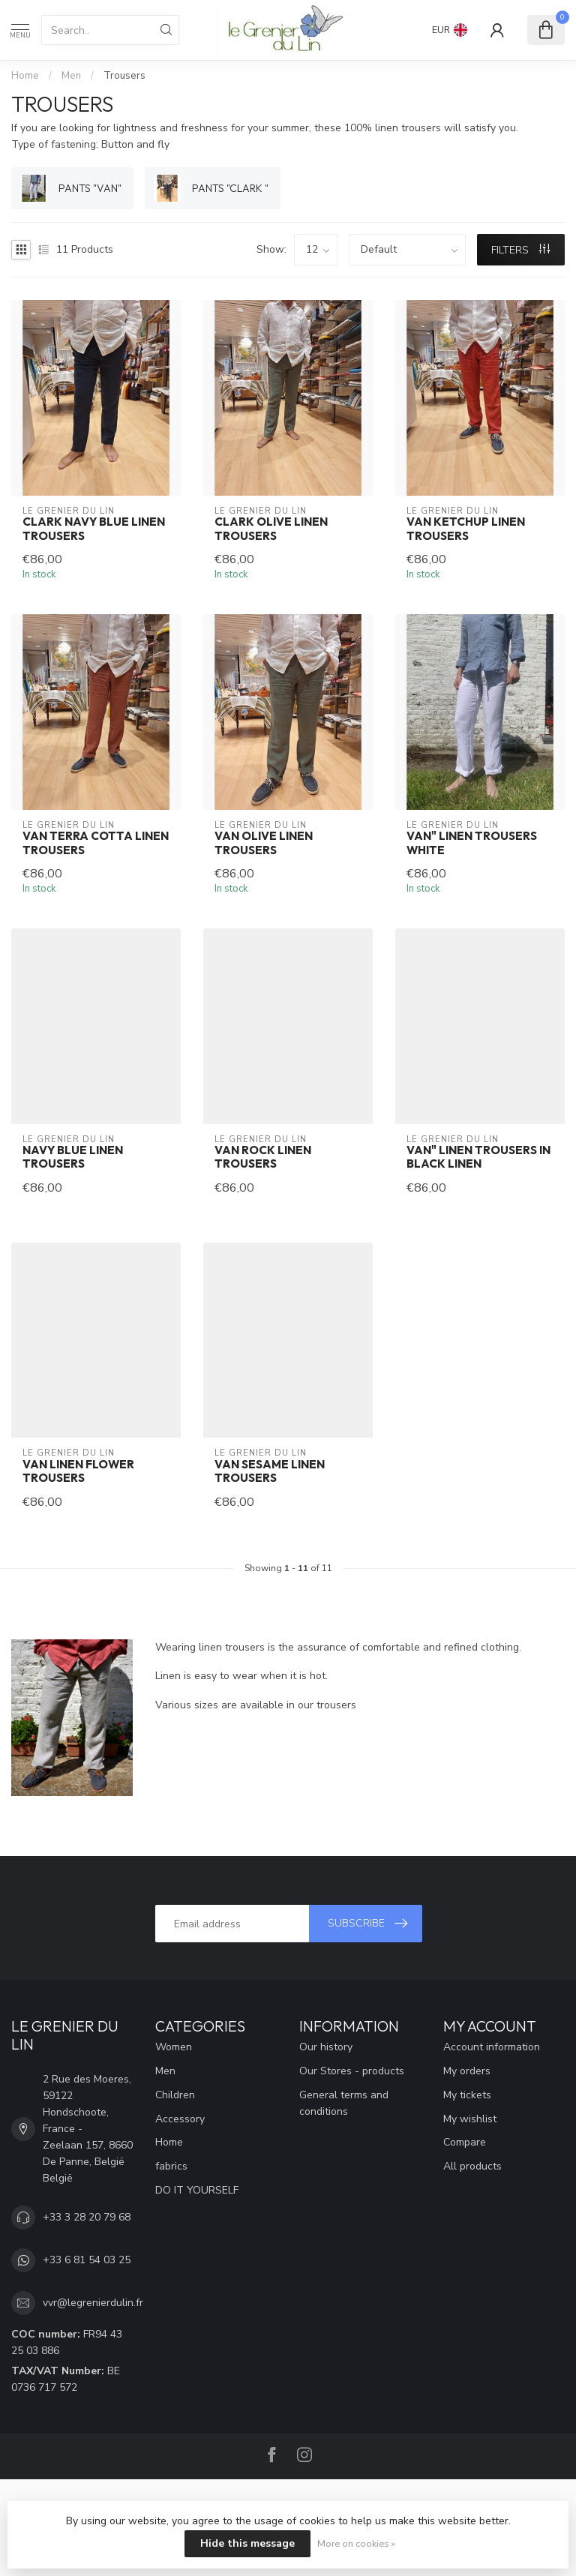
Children (175, 2095)
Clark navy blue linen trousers (93, 528)
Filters (520, 250)
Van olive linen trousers (263, 842)
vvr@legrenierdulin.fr (93, 2303)
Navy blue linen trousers (72, 1157)
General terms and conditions (343, 2103)
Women (173, 2047)
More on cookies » (356, 2543)
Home (25, 75)
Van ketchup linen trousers (465, 528)
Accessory (180, 2119)
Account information (491, 2047)
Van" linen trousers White (471, 842)
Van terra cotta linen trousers (95, 842)
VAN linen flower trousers (78, 1471)
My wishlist (469, 2119)
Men (71, 75)
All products (472, 2166)
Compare (464, 2142)
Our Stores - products (351, 2071)
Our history (325, 2047)
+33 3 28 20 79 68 (86, 2217)
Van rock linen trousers (262, 1157)
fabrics (171, 2166)
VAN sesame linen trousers (269, 1471)
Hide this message (247, 2543)
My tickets (467, 2095)
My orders (466, 2071)
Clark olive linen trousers (271, 528)
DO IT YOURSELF (196, 2190)
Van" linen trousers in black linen (478, 1157)
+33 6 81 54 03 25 (86, 2260)
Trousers (125, 75)
